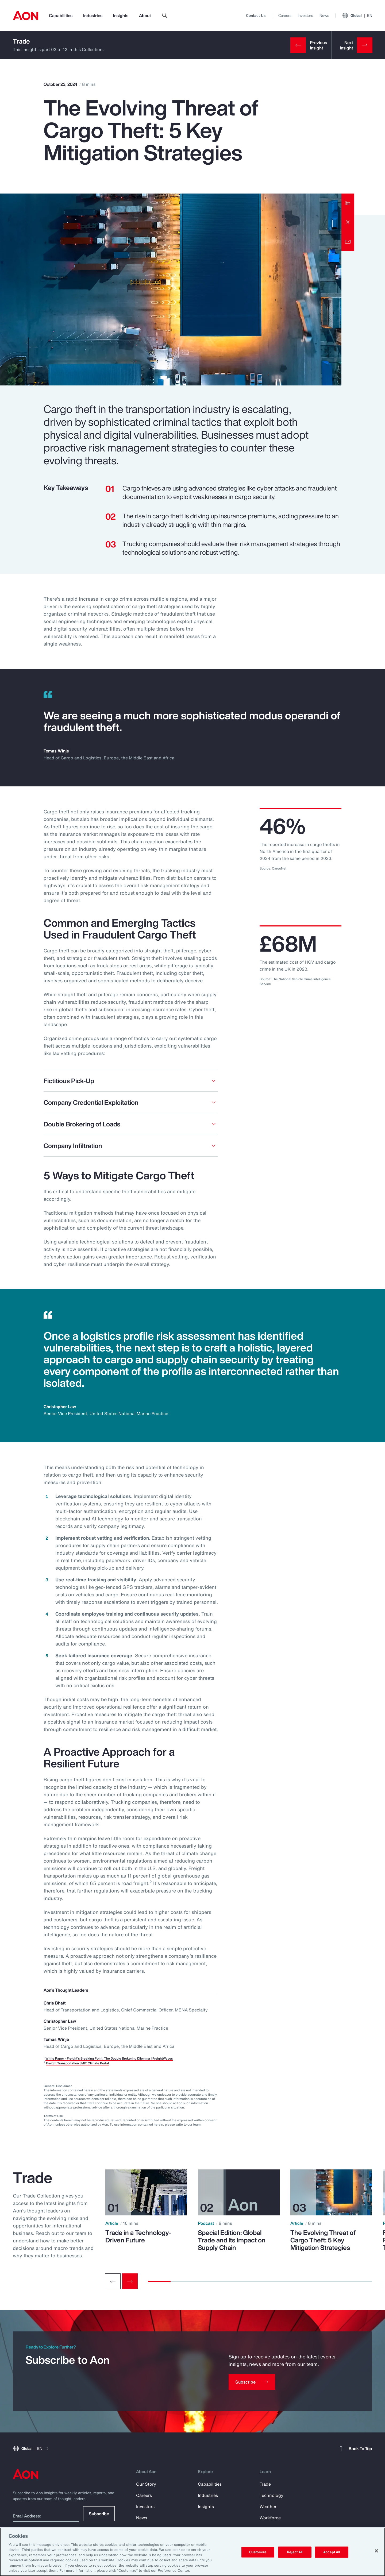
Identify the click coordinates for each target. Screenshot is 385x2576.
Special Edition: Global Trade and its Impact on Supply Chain (231, 2240)
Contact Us (255, 15)
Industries (92, 15)
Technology (271, 2495)
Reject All (294, 2552)
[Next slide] (129, 2281)
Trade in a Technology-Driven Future (138, 2236)
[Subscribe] (252, 2382)
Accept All (331, 2552)
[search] (165, 15)
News (324, 15)
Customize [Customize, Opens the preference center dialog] (258, 2552)
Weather (268, 2506)
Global (357, 15)
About (145, 15)
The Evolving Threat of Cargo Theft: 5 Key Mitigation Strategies (323, 2240)
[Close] (376, 2551)
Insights (120, 15)
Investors (305, 15)
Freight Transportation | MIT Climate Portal (77, 2063)
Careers (284, 15)
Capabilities (60, 15)
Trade (21, 41)
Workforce (270, 2518)
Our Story (146, 2484)
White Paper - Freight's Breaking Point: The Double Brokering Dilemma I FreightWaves (109, 2058)
